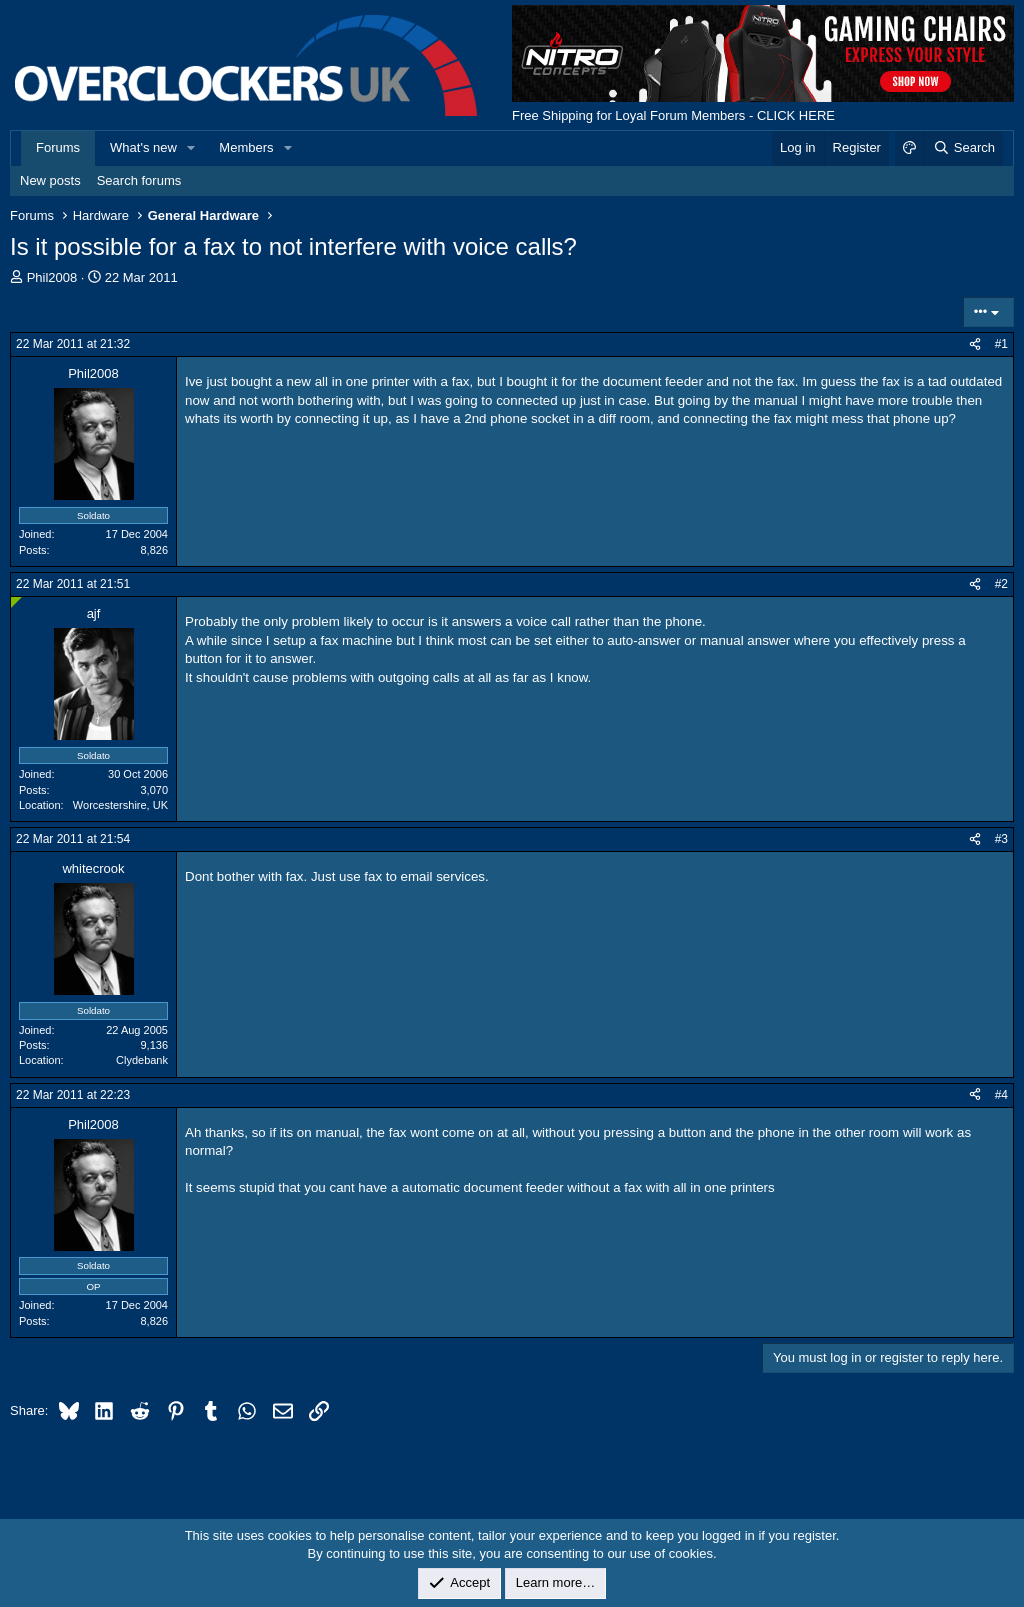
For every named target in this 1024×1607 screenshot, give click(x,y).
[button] (192, 148)
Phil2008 (52, 277)
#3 (1001, 839)
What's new (143, 147)
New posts (50, 180)
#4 (1001, 1095)
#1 (1001, 344)
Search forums (139, 180)
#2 (1001, 584)
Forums (58, 147)
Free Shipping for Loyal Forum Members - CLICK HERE (673, 115)
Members (246, 147)
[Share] (975, 344)
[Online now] (16, 602)
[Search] (963, 148)
